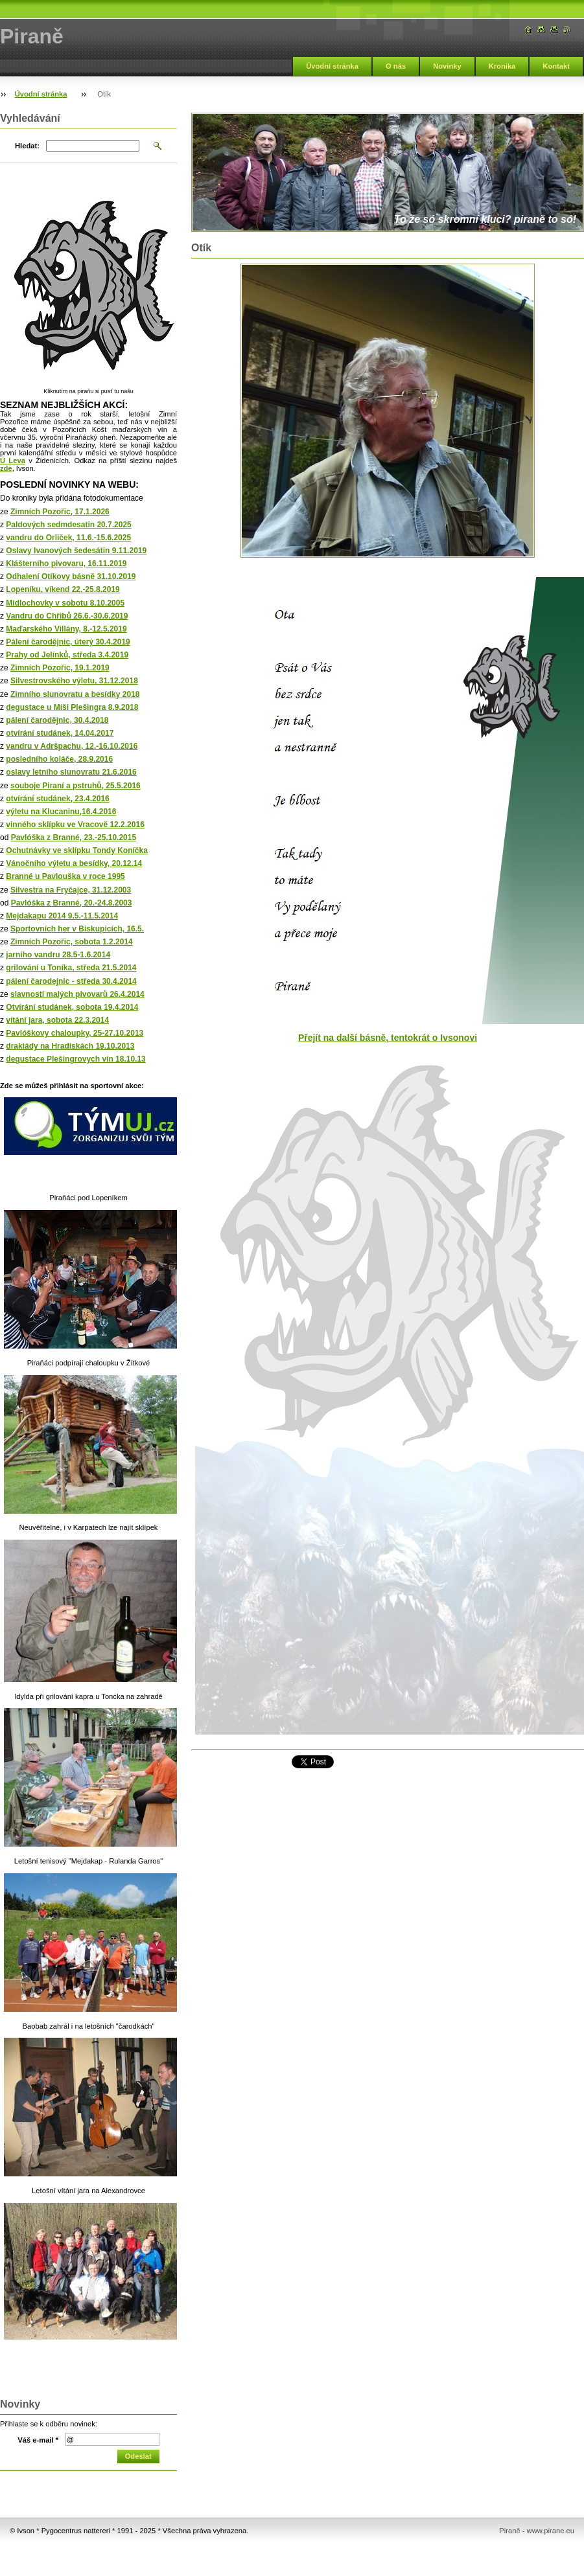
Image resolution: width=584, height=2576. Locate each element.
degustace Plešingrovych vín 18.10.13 (75, 1059)
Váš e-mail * (38, 2440)
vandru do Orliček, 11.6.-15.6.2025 (68, 537)
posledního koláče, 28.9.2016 (59, 759)
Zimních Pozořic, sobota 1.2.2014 (71, 941)
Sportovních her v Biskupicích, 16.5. (77, 928)
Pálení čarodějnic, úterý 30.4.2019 (68, 641)
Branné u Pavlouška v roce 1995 (65, 876)
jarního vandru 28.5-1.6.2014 (58, 954)
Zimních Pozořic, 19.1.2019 (60, 667)
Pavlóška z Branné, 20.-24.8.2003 (71, 902)
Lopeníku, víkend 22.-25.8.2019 (62, 589)
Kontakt (556, 66)
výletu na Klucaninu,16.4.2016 (61, 811)
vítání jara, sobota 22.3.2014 (57, 1020)
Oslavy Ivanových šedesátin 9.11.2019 (76, 550)
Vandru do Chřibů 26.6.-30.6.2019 (67, 616)
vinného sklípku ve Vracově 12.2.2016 (75, 824)
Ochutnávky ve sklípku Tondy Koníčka (77, 850)
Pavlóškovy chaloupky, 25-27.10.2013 (74, 1033)
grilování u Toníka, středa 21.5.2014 (71, 967)
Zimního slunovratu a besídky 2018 (74, 694)
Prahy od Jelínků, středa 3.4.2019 (67, 654)
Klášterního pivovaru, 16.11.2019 (66, 563)
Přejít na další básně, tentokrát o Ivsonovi (387, 1037)
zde (6, 468)
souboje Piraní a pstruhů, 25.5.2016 (75, 785)
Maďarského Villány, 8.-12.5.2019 (66, 628)
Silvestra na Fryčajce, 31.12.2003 (70, 890)
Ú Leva (12, 460)
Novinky (447, 66)
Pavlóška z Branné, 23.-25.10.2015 (73, 837)
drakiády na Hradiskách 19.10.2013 (70, 1046)
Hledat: (27, 146)
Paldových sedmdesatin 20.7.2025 (68, 524)
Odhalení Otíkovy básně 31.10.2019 (70, 576)
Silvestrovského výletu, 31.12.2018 (74, 680)
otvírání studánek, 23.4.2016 (57, 798)
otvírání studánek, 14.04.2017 (59, 733)
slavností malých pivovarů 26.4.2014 (77, 994)
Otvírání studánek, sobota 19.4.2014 (72, 1007)
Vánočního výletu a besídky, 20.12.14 (74, 863)
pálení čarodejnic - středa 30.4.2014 (71, 981)
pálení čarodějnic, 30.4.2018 (57, 720)
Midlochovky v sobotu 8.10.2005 (65, 603)
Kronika (502, 66)
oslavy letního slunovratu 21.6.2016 (71, 772)
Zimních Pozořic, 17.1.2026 (60, 511)
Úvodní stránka (332, 66)
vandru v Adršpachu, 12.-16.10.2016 (71, 746)
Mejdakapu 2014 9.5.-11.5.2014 (62, 915)
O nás (396, 66)
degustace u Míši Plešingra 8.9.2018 (72, 707)
